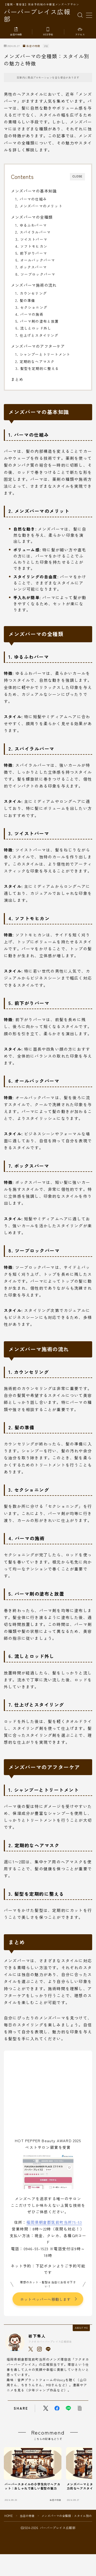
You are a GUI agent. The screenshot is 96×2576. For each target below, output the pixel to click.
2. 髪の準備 (25, 300)
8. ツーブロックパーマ (35, 274)
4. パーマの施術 (29, 314)
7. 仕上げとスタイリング (37, 335)
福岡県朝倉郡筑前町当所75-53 (54, 2222)
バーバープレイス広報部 (37, 15)
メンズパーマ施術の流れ (34, 285)
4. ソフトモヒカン (31, 246)
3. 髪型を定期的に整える (37, 368)
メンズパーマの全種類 (31, 217)
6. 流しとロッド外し (33, 328)
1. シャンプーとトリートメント (42, 354)
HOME (8, 2516)
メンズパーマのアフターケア (38, 346)
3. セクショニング (31, 307)
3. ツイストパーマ (31, 239)
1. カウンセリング (31, 293)
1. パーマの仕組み (31, 199)
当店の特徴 (31, 46)
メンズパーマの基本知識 (34, 191)
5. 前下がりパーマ (31, 253)
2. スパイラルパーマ (33, 232)
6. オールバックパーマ (35, 260)
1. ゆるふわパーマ (31, 225)
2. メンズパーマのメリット (38, 205)
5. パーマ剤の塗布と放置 (37, 321)
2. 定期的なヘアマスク (35, 361)
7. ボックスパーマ (31, 267)
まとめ (17, 379)
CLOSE (77, 176)
